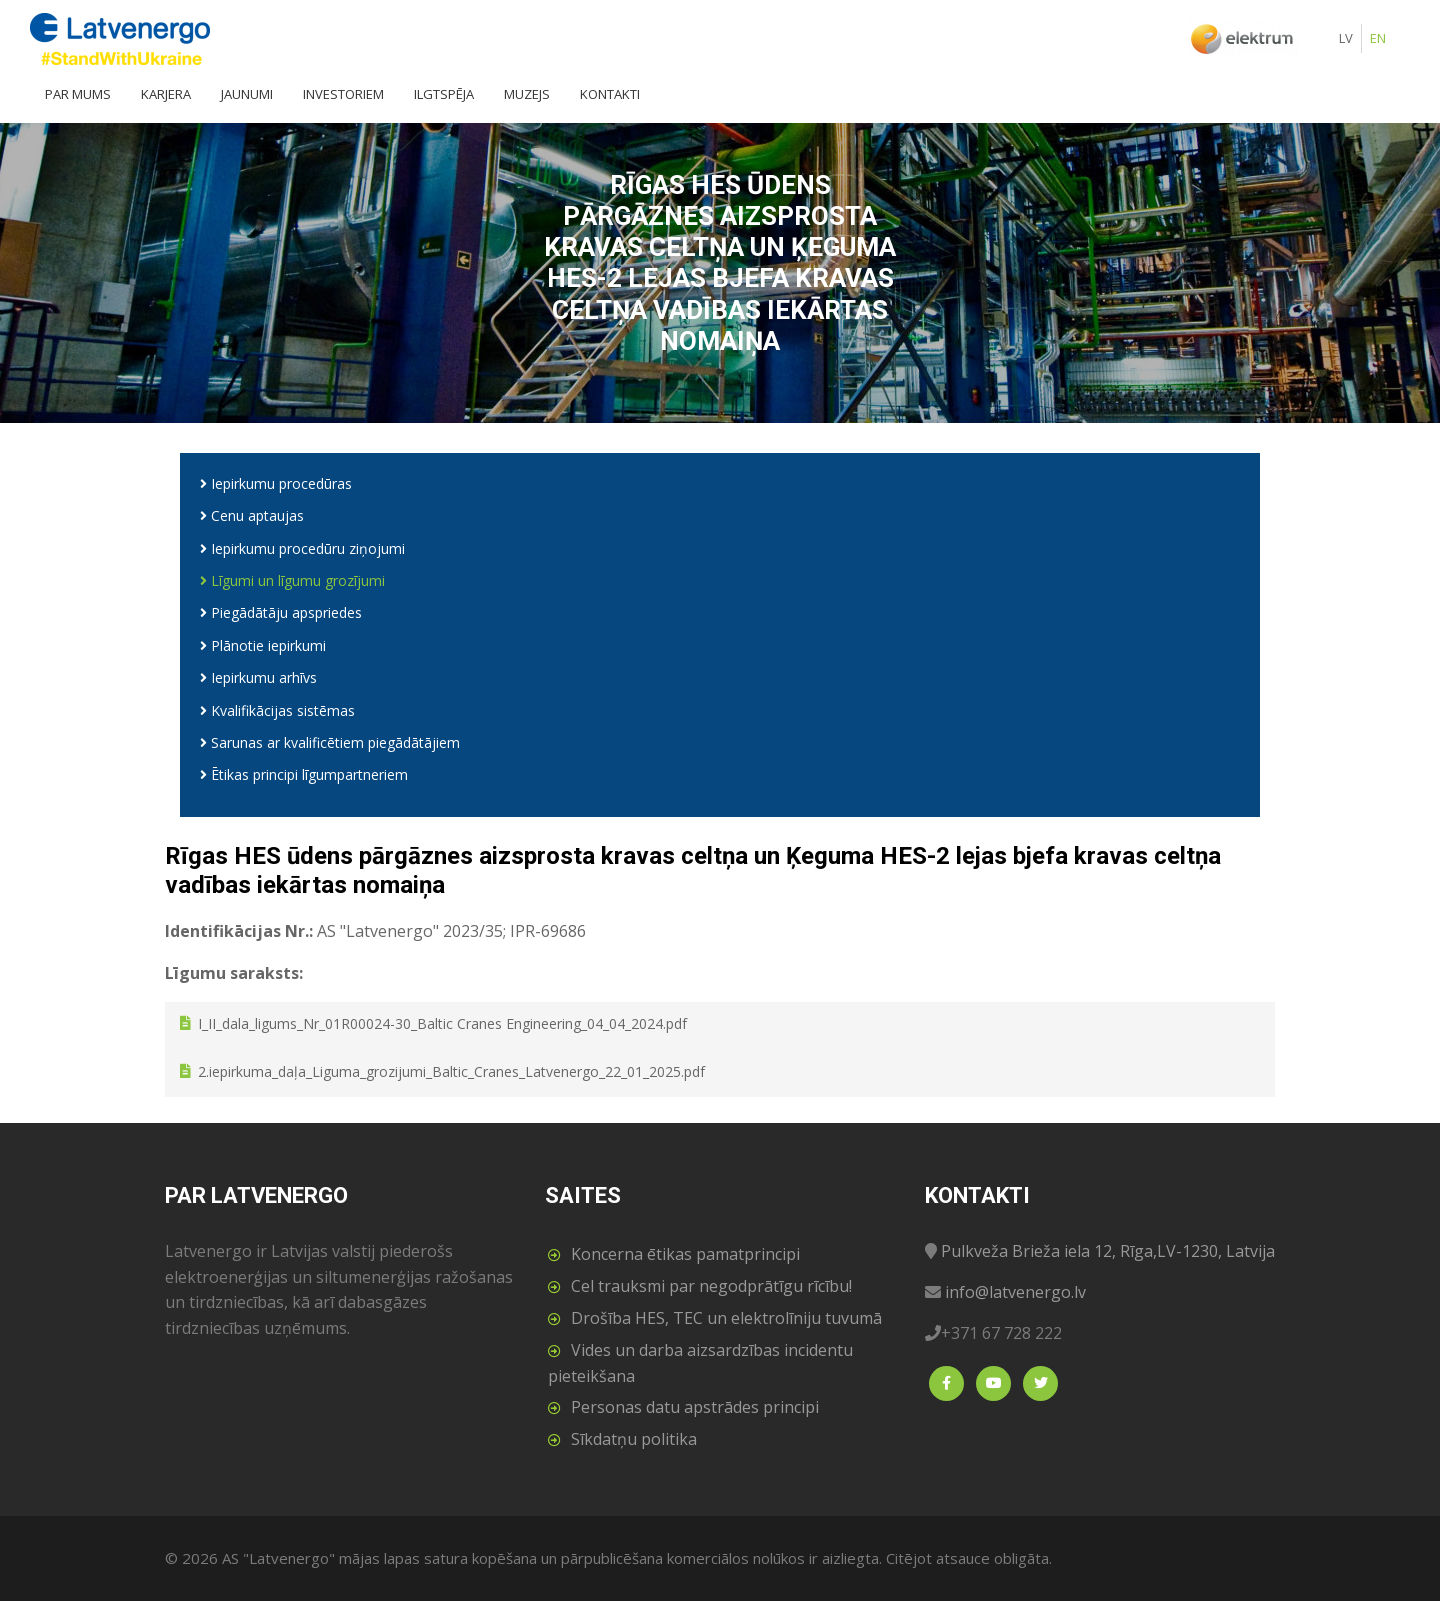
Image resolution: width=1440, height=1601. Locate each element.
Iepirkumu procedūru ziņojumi (302, 548)
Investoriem (343, 94)
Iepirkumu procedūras (276, 483)
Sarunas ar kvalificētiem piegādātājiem (330, 742)
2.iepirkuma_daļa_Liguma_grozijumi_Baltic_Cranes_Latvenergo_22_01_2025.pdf (451, 1071)
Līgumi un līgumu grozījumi (292, 580)
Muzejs (527, 94)
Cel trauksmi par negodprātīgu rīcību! (711, 1286)
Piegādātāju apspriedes (281, 612)
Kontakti (610, 94)
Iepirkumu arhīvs (258, 677)
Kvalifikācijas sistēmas (277, 710)
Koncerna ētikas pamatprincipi (685, 1254)
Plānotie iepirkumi (263, 645)
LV (1346, 38)
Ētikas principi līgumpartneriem (304, 774)
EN (1378, 38)
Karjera (166, 94)
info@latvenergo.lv (1015, 1292)
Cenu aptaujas (252, 515)
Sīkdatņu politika (634, 1439)
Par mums (78, 94)
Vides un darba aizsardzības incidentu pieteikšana (700, 1363)
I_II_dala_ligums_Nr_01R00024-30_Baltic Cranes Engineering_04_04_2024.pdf (442, 1024)
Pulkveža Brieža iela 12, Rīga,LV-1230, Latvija (1108, 1251)
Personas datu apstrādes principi (695, 1407)
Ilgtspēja (444, 94)
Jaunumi (247, 94)
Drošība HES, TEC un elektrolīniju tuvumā (726, 1318)
